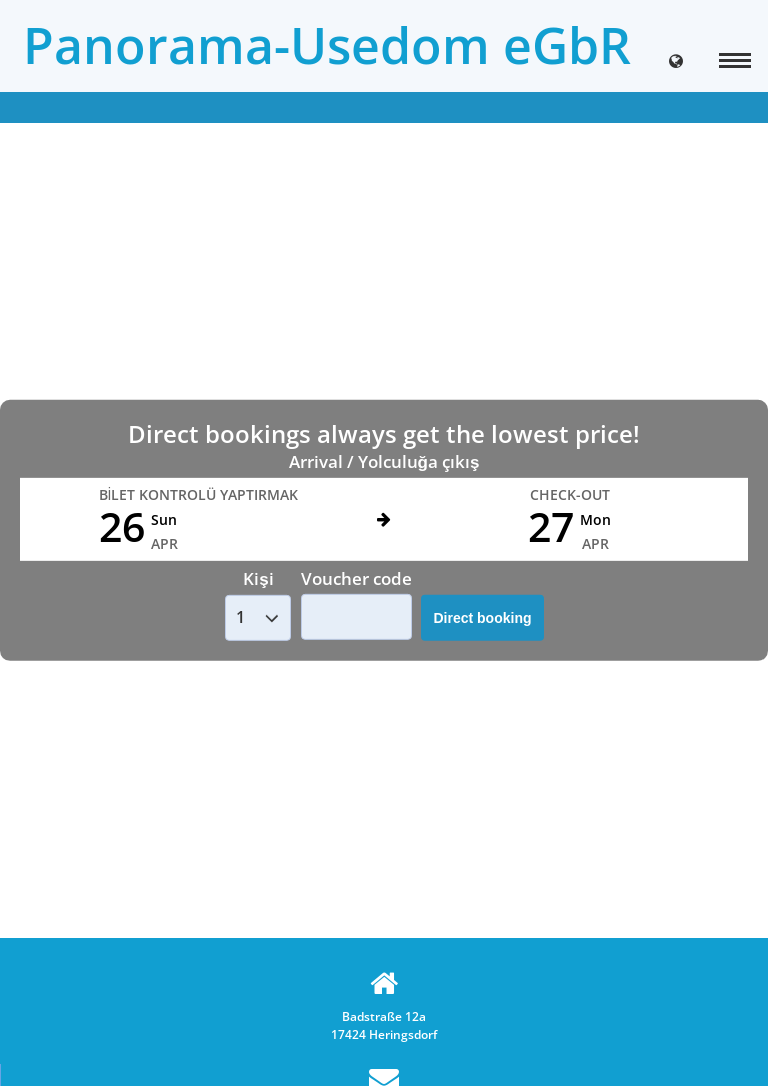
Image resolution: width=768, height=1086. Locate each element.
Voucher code (356, 577)
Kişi (258, 578)
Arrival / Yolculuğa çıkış (384, 461)
